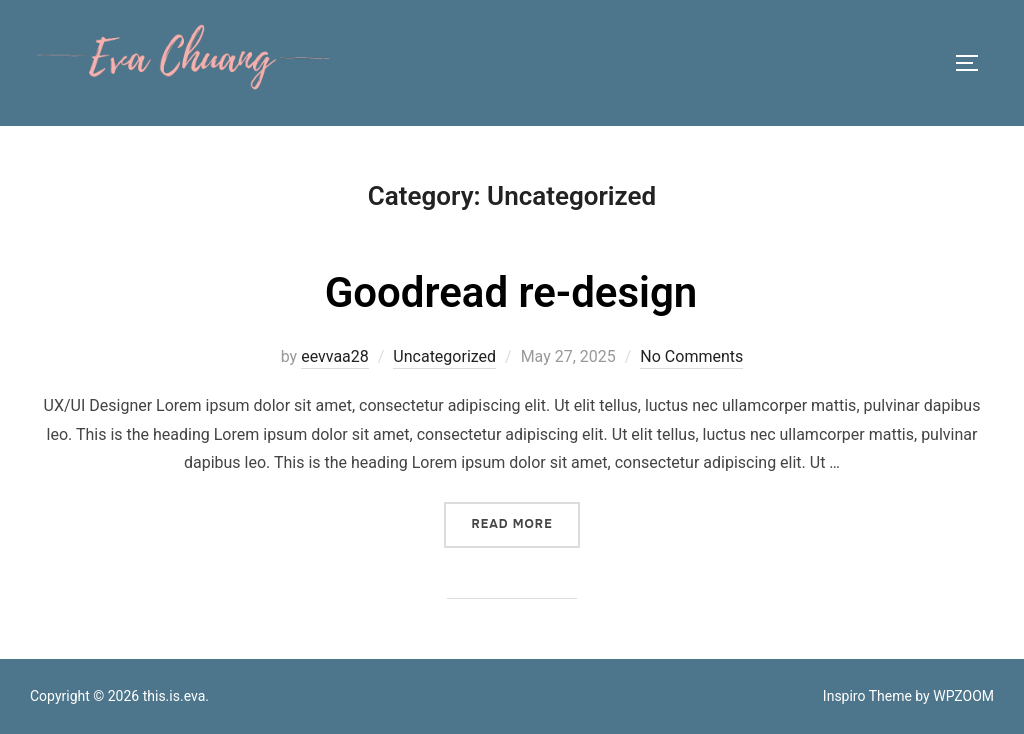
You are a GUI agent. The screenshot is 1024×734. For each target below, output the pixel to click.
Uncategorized (444, 356)
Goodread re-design (511, 292)
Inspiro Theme (867, 696)
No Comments (691, 356)
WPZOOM (963, 696)
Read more (525, 523)
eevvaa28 (335, 356)
